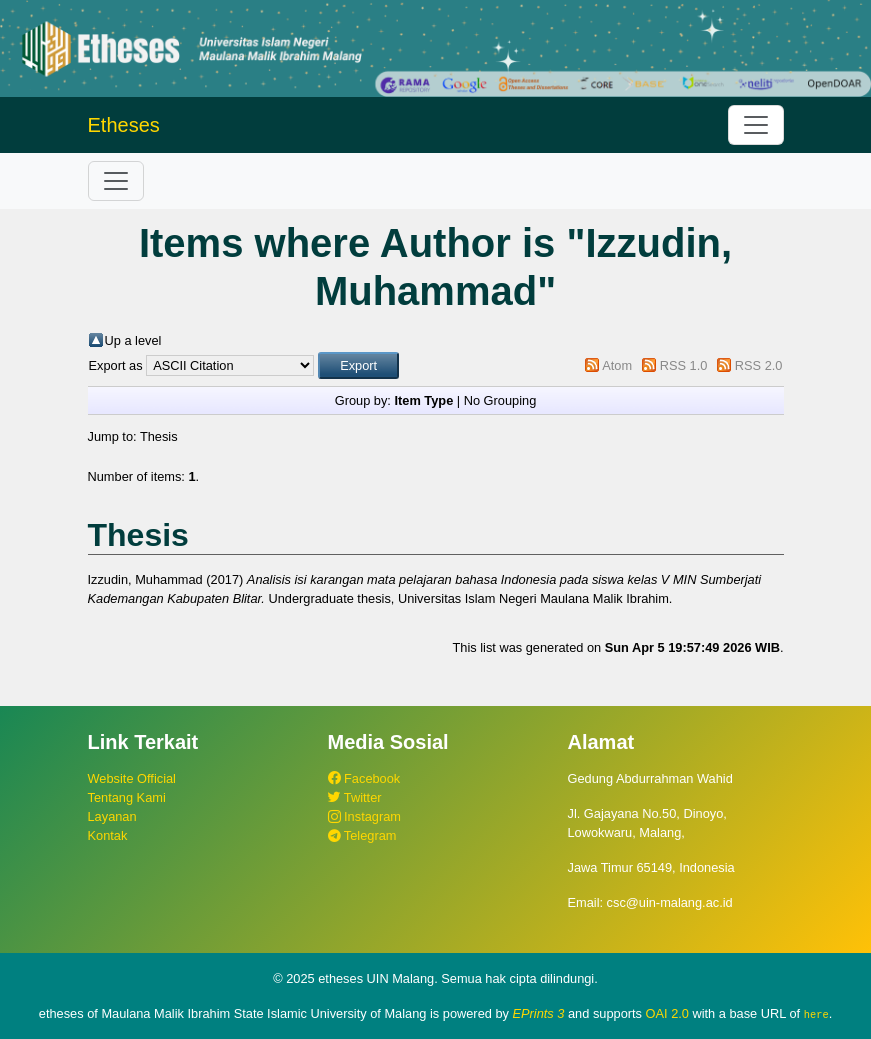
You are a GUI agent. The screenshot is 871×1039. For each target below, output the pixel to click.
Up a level (133, 340)
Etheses (124, 125)
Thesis (159, 436)
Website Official (132, 778)
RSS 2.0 (759, 365)
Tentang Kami (127, 797)
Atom (617, 365)
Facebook (364, 778)
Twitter (355, 797)
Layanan (112, 816)
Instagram (364, 816)
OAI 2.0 (667, 1013)
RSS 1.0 (684, 365)
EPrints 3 (539, 1013)
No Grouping (500, 400)
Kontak (108, 835)
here (816, 1014)
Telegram (362, 835)
